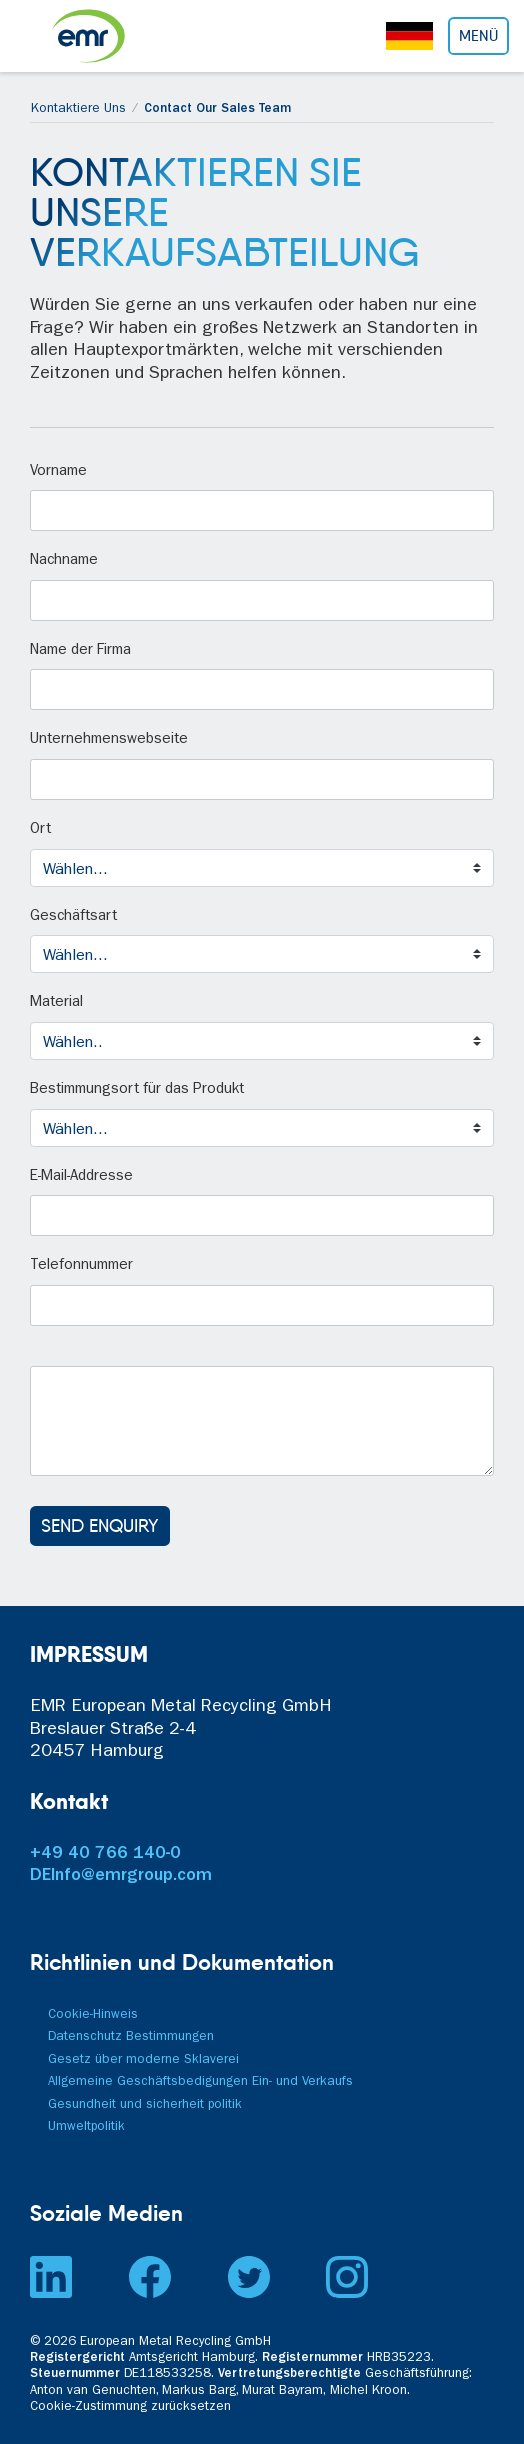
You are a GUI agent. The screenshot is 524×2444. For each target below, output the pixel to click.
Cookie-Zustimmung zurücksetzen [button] (130, 2407)
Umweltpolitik (86, 2127)
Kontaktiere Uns (78, 109)
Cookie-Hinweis (93, 2015)
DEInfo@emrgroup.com (121, 1877)
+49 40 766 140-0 (105, 1855)
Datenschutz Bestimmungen (131, 2037)
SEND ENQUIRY (100, 1526)
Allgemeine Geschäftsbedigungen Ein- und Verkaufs (200, 2082)
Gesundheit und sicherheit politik (145, 2105)
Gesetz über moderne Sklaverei (143, 2060)
